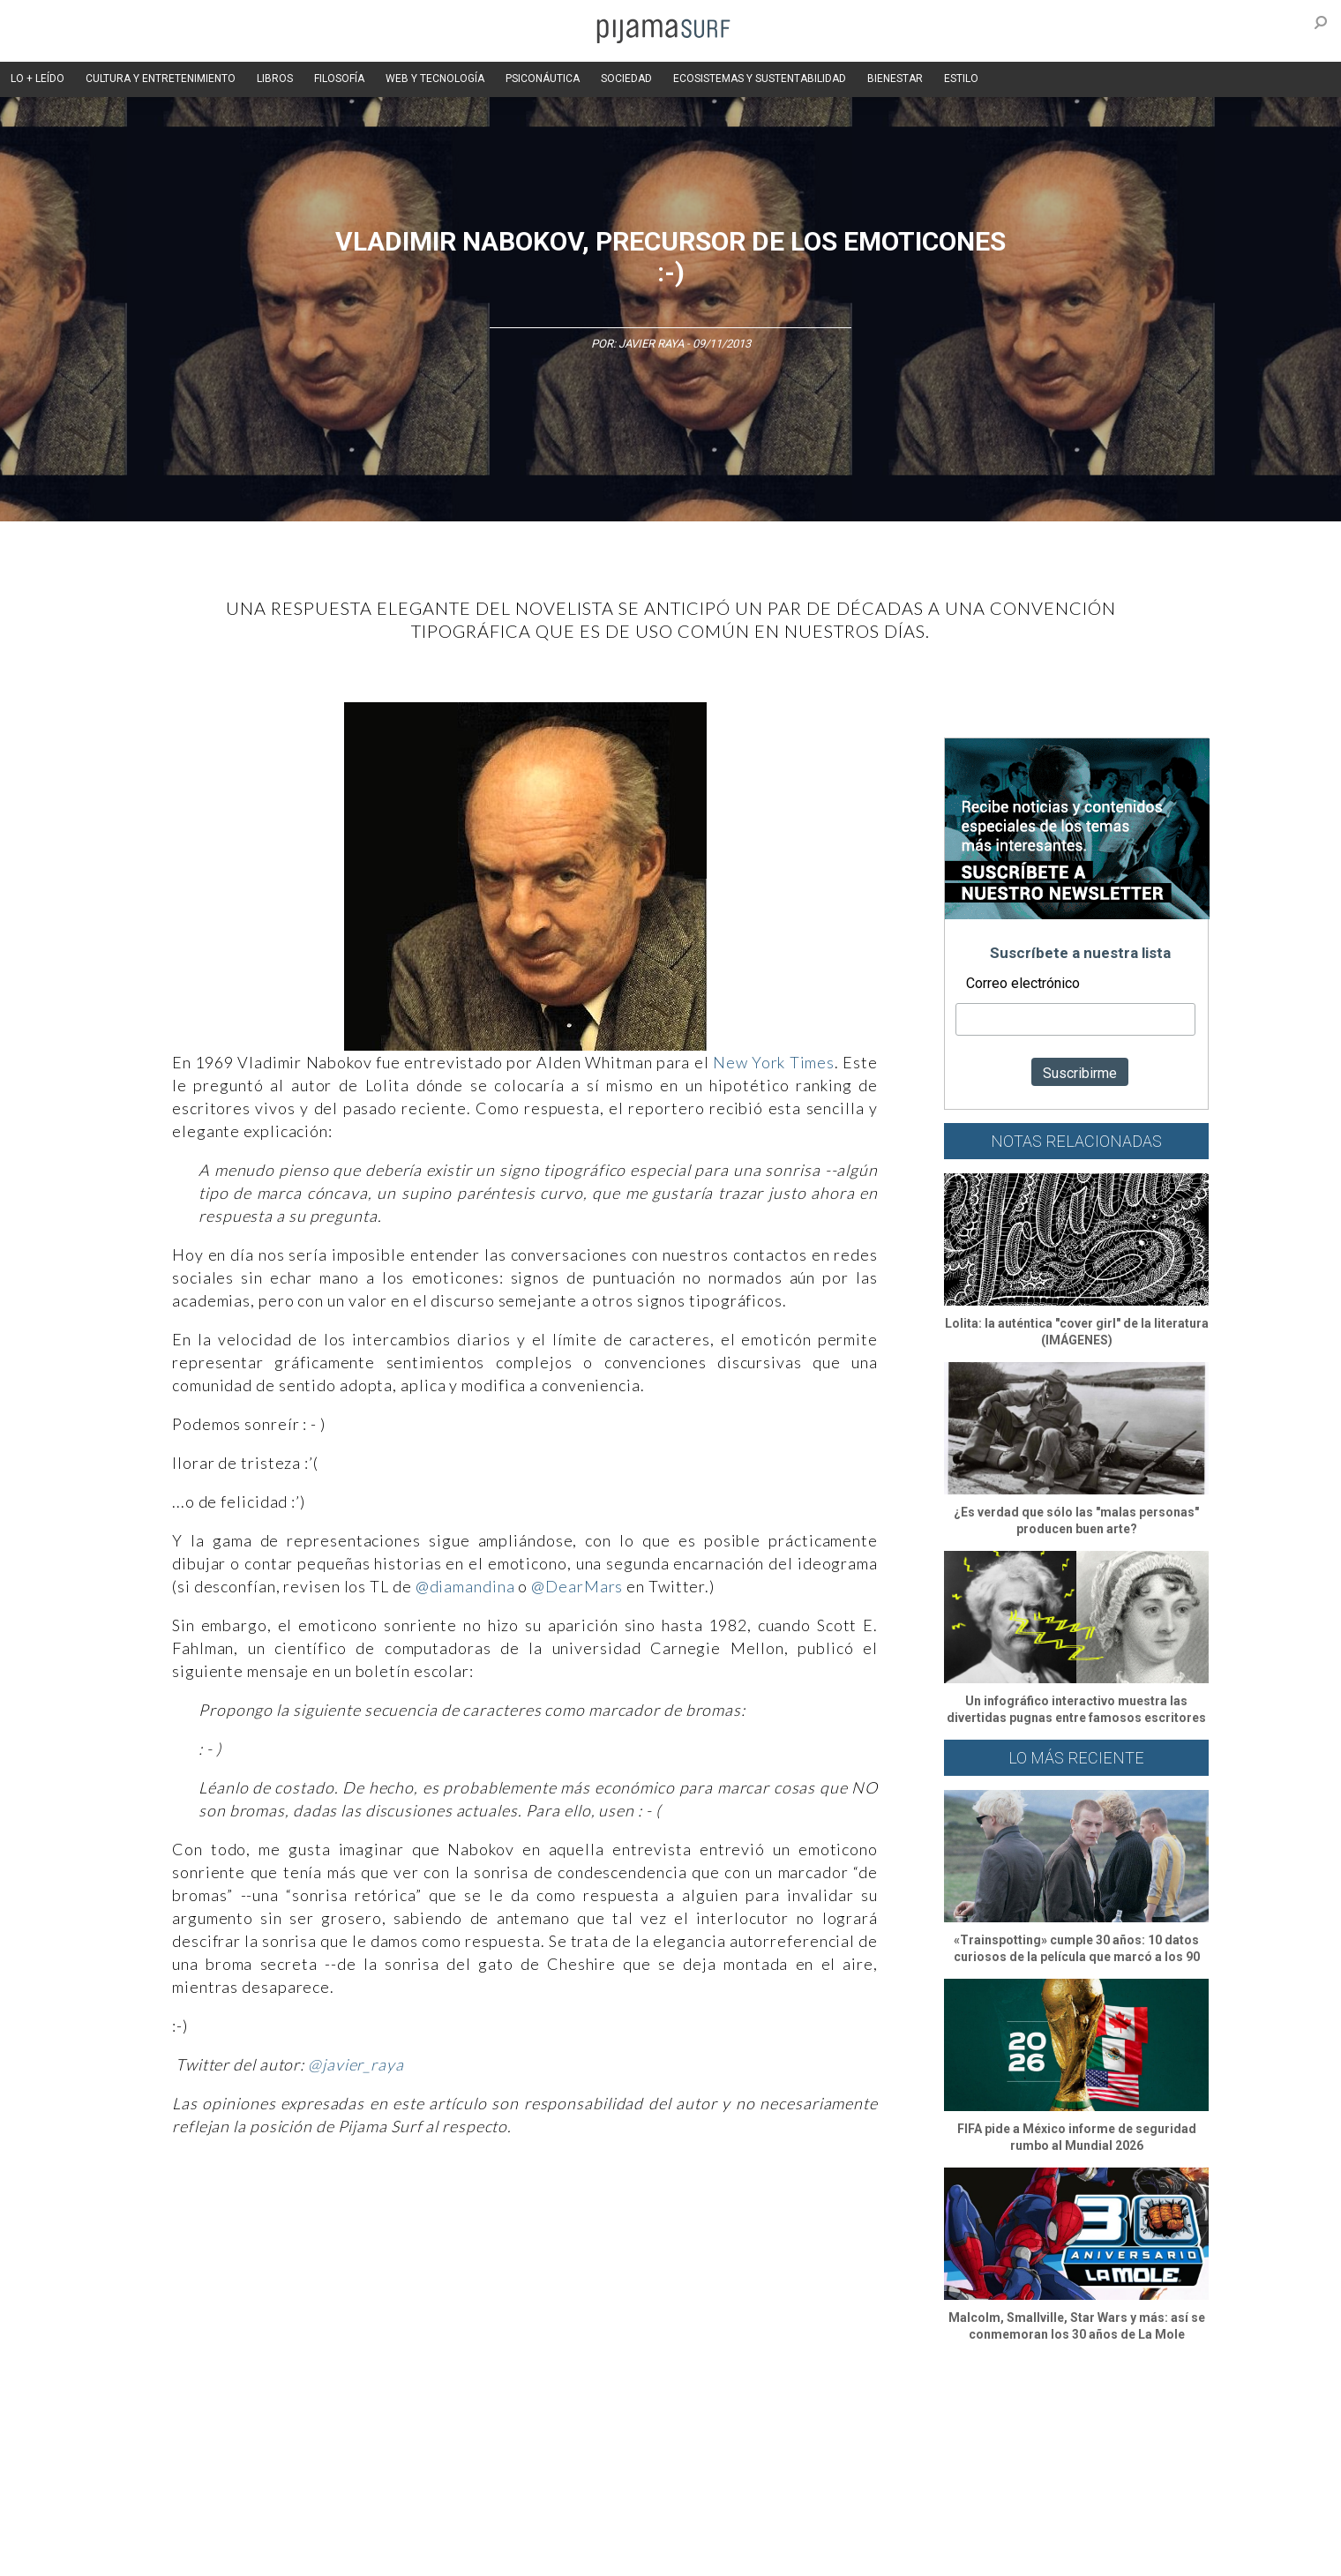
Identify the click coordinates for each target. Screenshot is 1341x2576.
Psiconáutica (682, 2426)
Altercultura (170, 2426)
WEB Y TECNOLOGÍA (435, 78)
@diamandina (465, 1586)
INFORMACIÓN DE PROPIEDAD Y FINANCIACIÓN (255, 2553)
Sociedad (755, 2426)
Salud (892, 2426)
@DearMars (577, 1586)
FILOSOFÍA (339, 78)
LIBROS (275, 78)
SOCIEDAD (626, 78)
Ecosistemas (828, 2426)
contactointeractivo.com (618, 2553)
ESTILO (961, 78)
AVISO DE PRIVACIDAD (196, 2522)
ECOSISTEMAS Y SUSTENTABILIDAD (759, 78)
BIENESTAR (895, 78)
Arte (226, 2426)
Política (614, 2426)
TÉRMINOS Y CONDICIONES (468, 2522)
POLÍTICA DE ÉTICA (598, 2522)
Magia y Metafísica (532, 2426)
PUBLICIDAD (355, 2522)
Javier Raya (651, 343)
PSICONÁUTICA (543, 78)
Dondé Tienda (730, 2553)
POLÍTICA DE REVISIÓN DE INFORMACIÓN (762, 2522)
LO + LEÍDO (37, 78)
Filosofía (329, 2426)
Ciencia (272, 2426)
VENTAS (288, 2522)
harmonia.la (511, 2553)
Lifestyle (944, 2426)
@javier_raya (356, 2064)
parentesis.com (425, 2553)
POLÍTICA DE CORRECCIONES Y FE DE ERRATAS (995, 2522)
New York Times (774, 1062)
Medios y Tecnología (418, 2426)
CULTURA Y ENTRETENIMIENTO (161, 78)
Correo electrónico (1023, 983)
